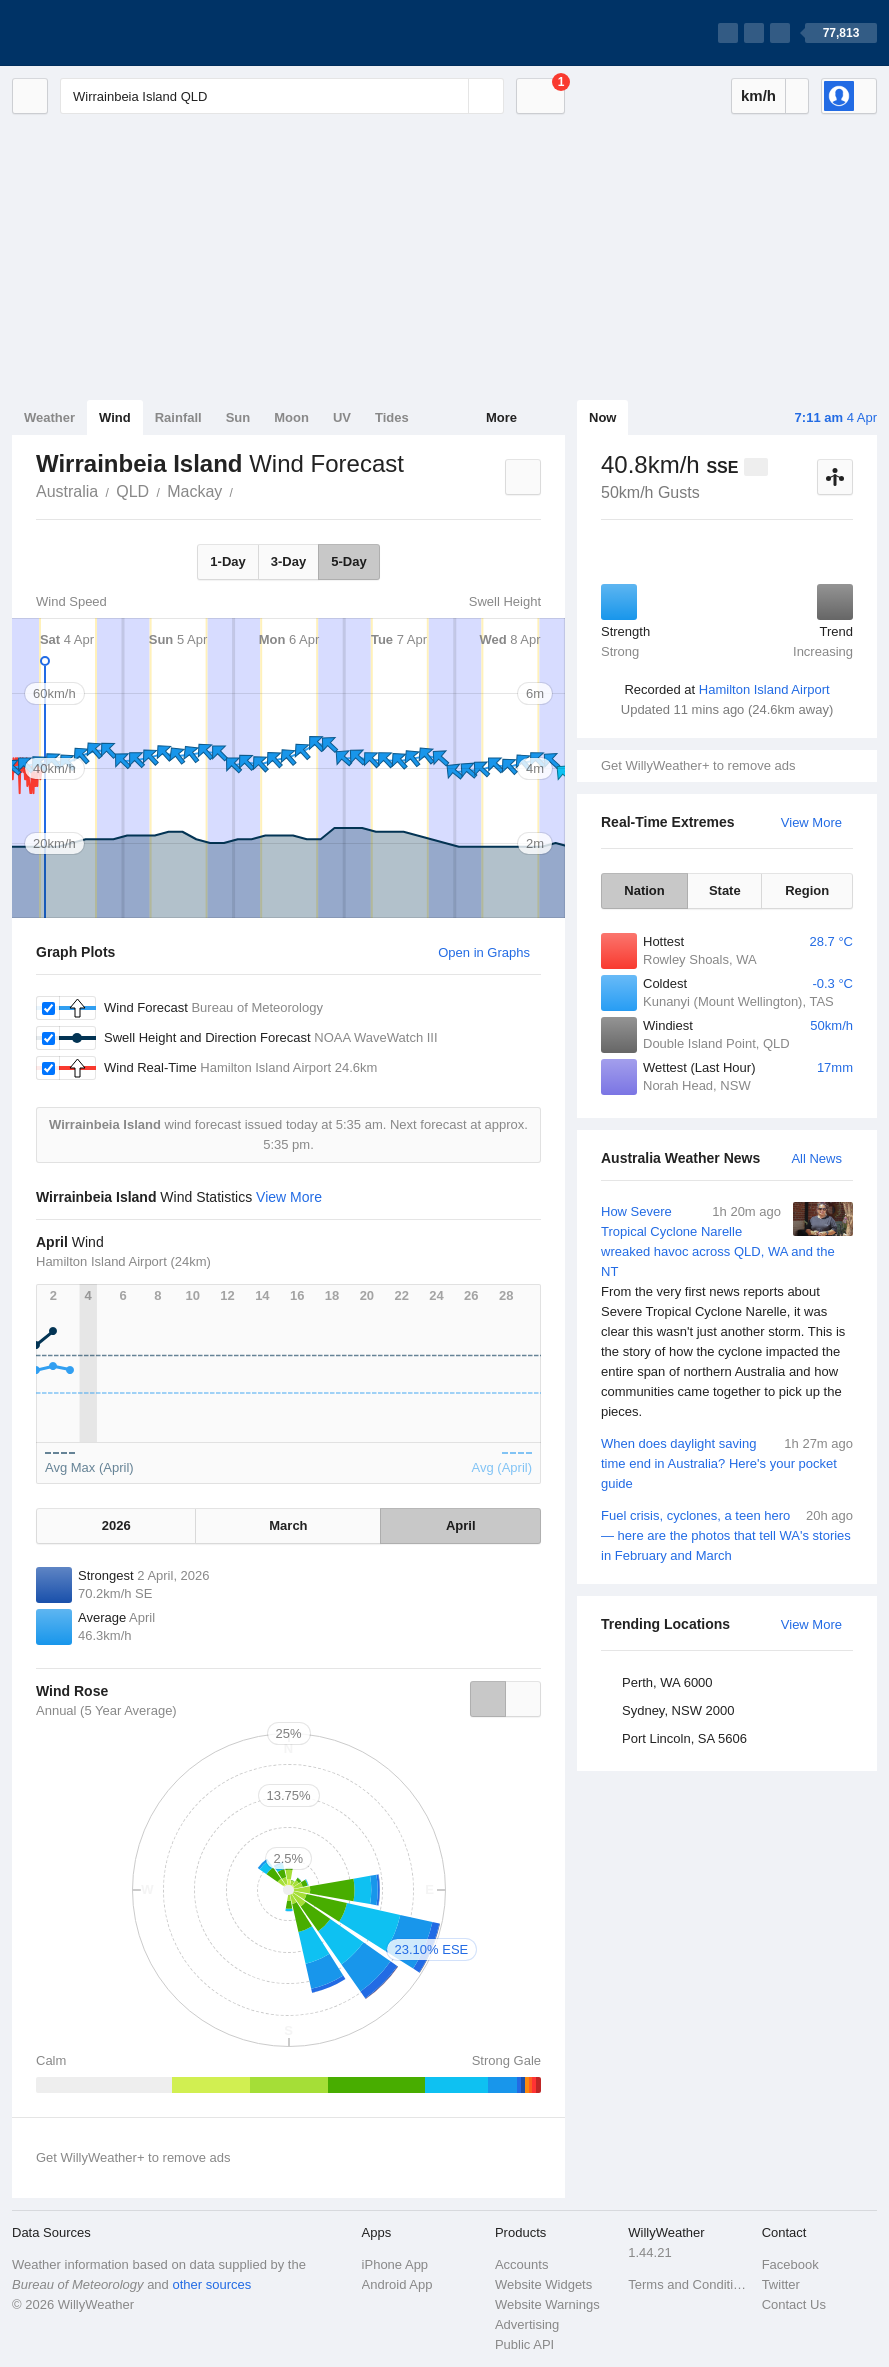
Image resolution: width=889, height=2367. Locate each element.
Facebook (790, 2264)
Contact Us (794, 2304)
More (501, 417)
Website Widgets (543, 2284)
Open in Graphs (484, 952)
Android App (397, 2284)
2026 (116, 1525)
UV (342, 417)
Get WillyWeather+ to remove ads (698, 765)
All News (816, 1158)
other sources (211, 2284)
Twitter (781, 2284)
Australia (67, 491)
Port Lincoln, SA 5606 (684, 1738)
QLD (132, 491)
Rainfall (178, 417)
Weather (49, 417)
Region (807, 890)
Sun (238, 417)
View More (811, 822)
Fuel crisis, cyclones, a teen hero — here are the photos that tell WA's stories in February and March (727, 1534)
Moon (291, 417)
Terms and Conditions (688, 2284)
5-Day (348, 561)
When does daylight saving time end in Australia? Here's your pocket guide (727, 1462)
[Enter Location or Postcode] (282, 96)
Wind (115, 417)
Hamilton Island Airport (764, 689)
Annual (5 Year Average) (106, 1710)
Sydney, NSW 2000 (678, 1710)
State (725, 890)
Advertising (527, 2324)
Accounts (521, 2264)
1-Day (227, 561)
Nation (644, 890)
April (461, 1525)
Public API (524, 2344)
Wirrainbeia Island (244, 490)
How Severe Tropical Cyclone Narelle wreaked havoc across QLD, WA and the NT (727, 1312)
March (288, 1525)
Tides (392, 417)
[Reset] (451, 96)
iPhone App (395, 2264)
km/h (758, 95)
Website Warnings (547, 2304)
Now (602, 417)
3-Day (288, 561)
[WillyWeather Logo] (106, 33)
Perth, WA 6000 (667, 1682)
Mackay (194, 491)
